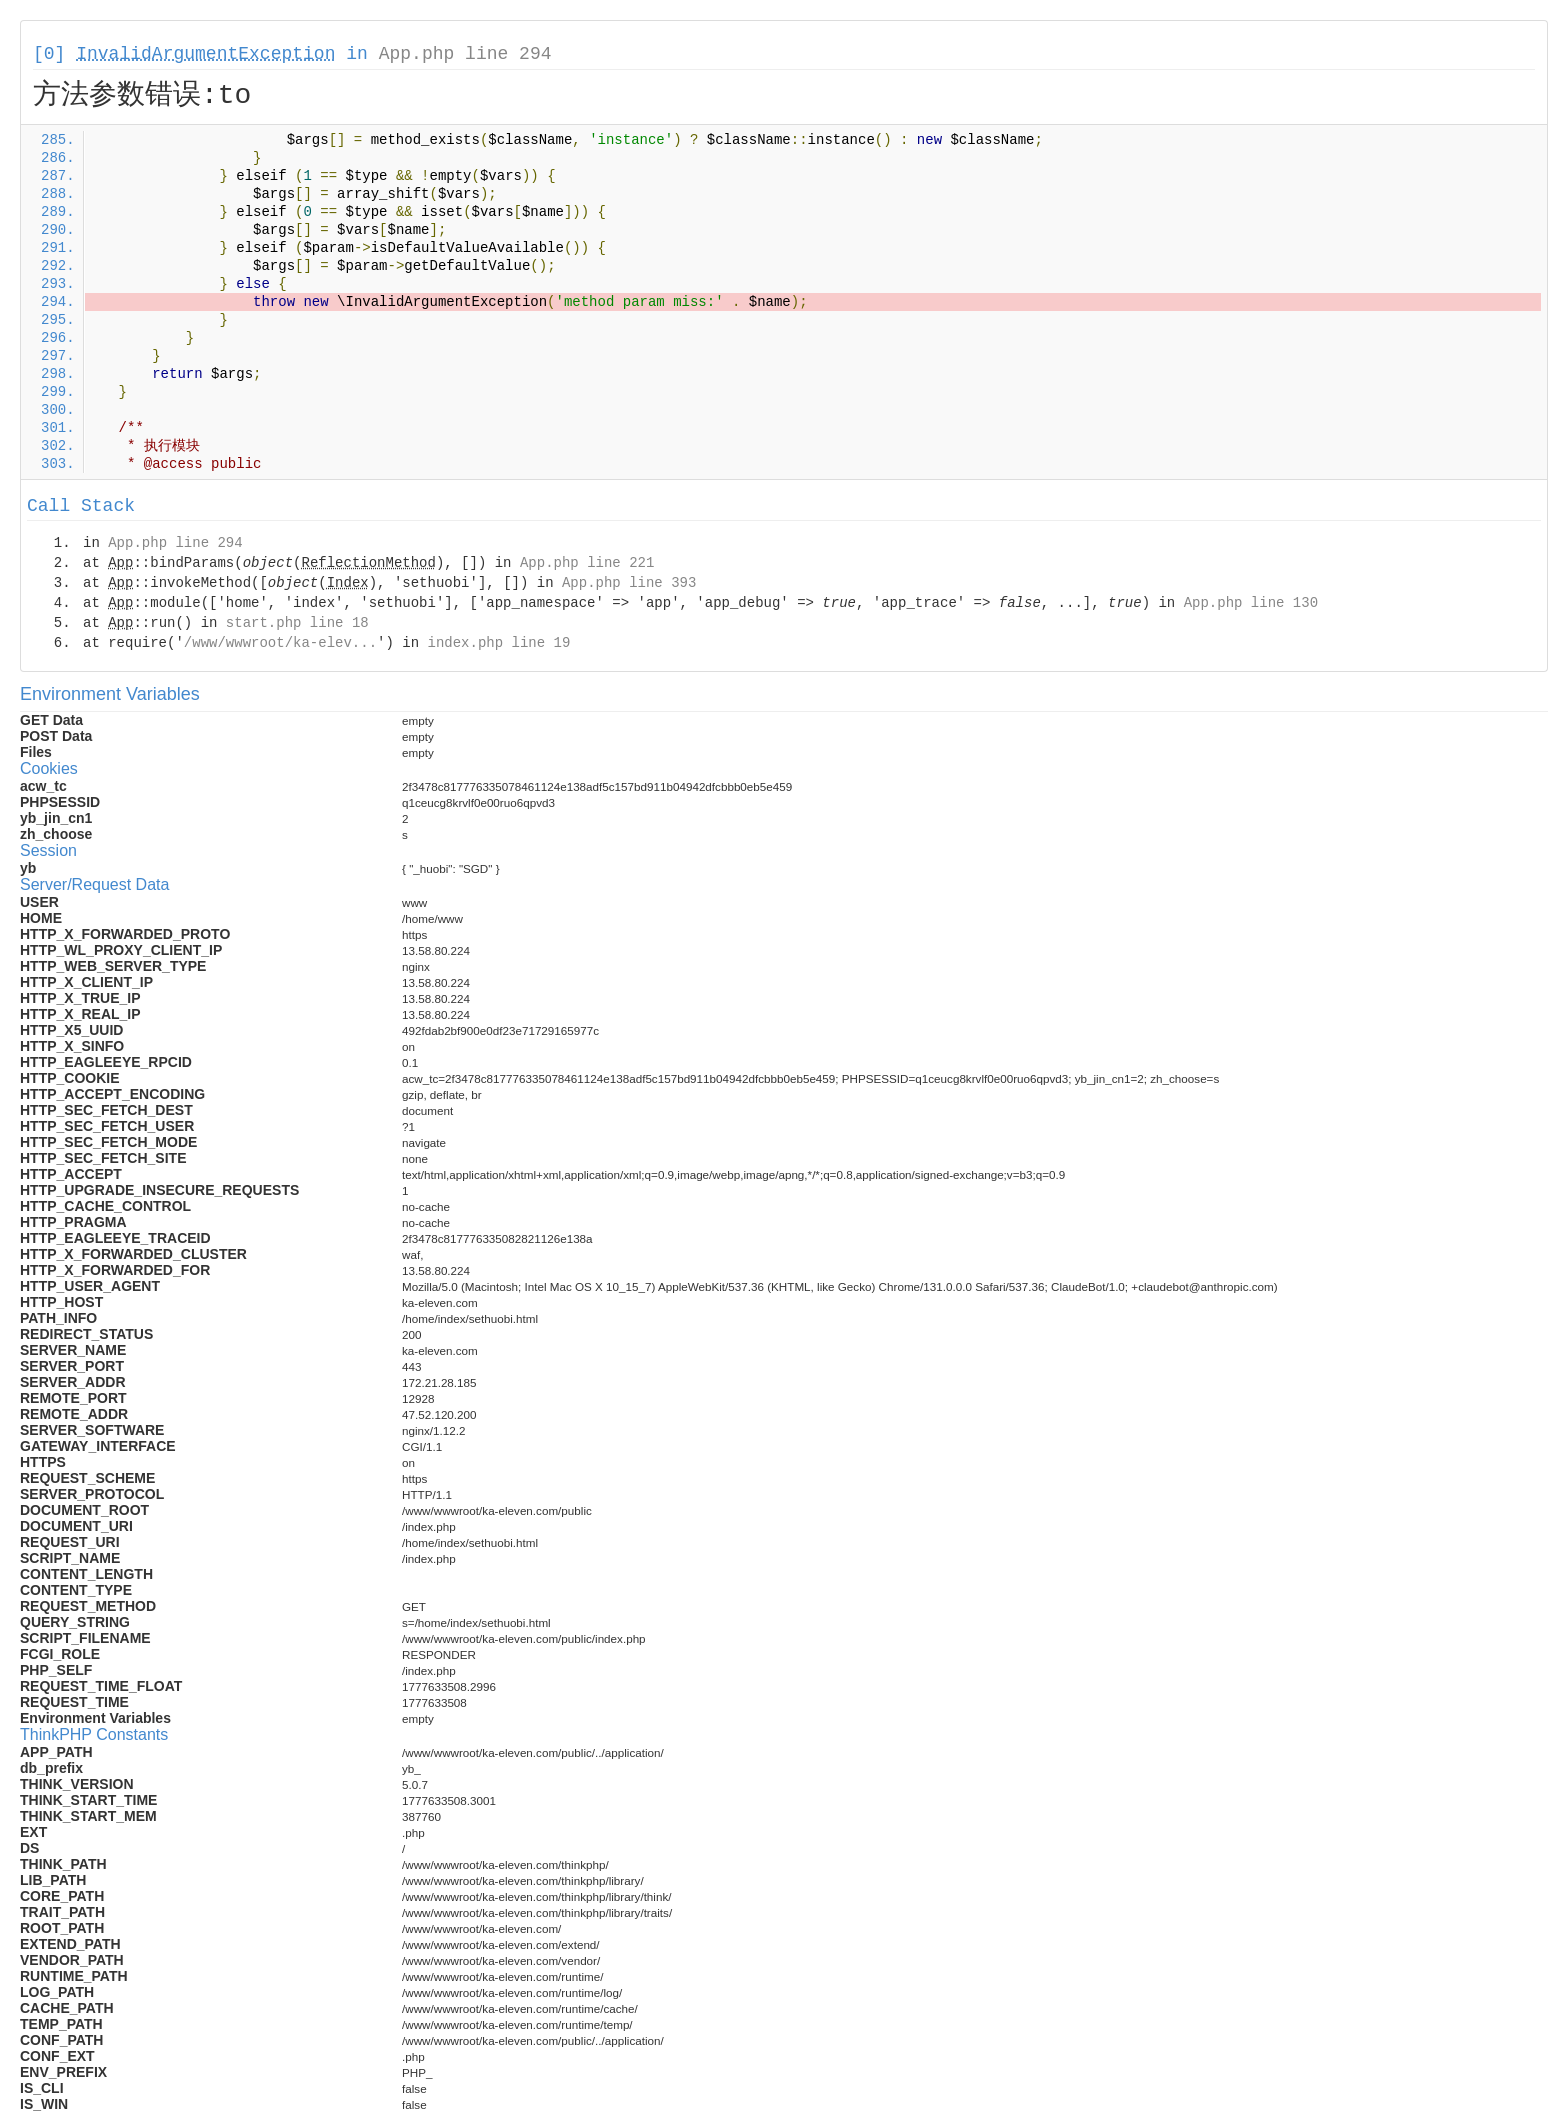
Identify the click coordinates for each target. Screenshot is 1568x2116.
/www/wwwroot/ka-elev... (280, 643)
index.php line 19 (498, 643)
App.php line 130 (1251, 603)
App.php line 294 (465, 54)
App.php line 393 (629, 583)
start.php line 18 (297, 623)
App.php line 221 (587, 563)
